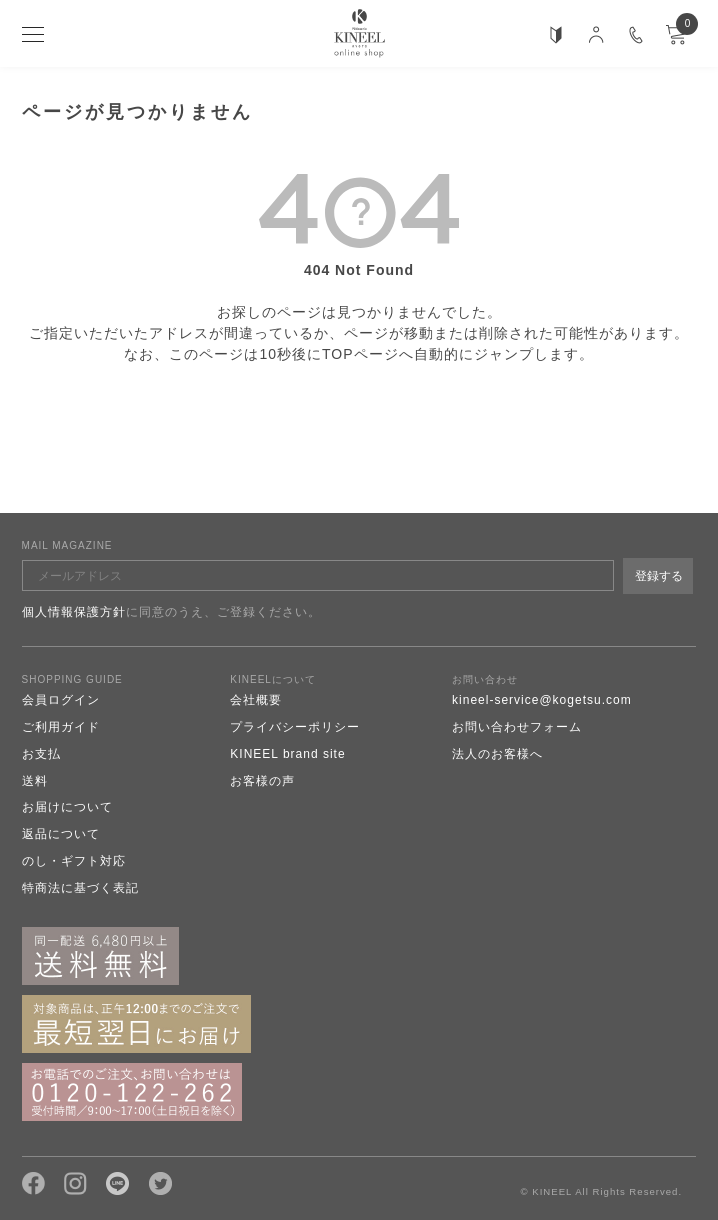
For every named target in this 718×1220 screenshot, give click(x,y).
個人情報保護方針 (74, 612)
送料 (35, 781)
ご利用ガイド (61, 727)
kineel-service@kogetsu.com (542, 700)
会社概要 (256, 700)
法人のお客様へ (497, 754)
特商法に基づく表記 (80, 888)
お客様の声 (262, 781)
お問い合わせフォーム (517, 727)
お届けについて (67, 807)
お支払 (41, 754)
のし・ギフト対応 (74, 861)
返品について (61, 834)
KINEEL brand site (287, 754)
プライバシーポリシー (295, 727)
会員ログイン (61, 700)
